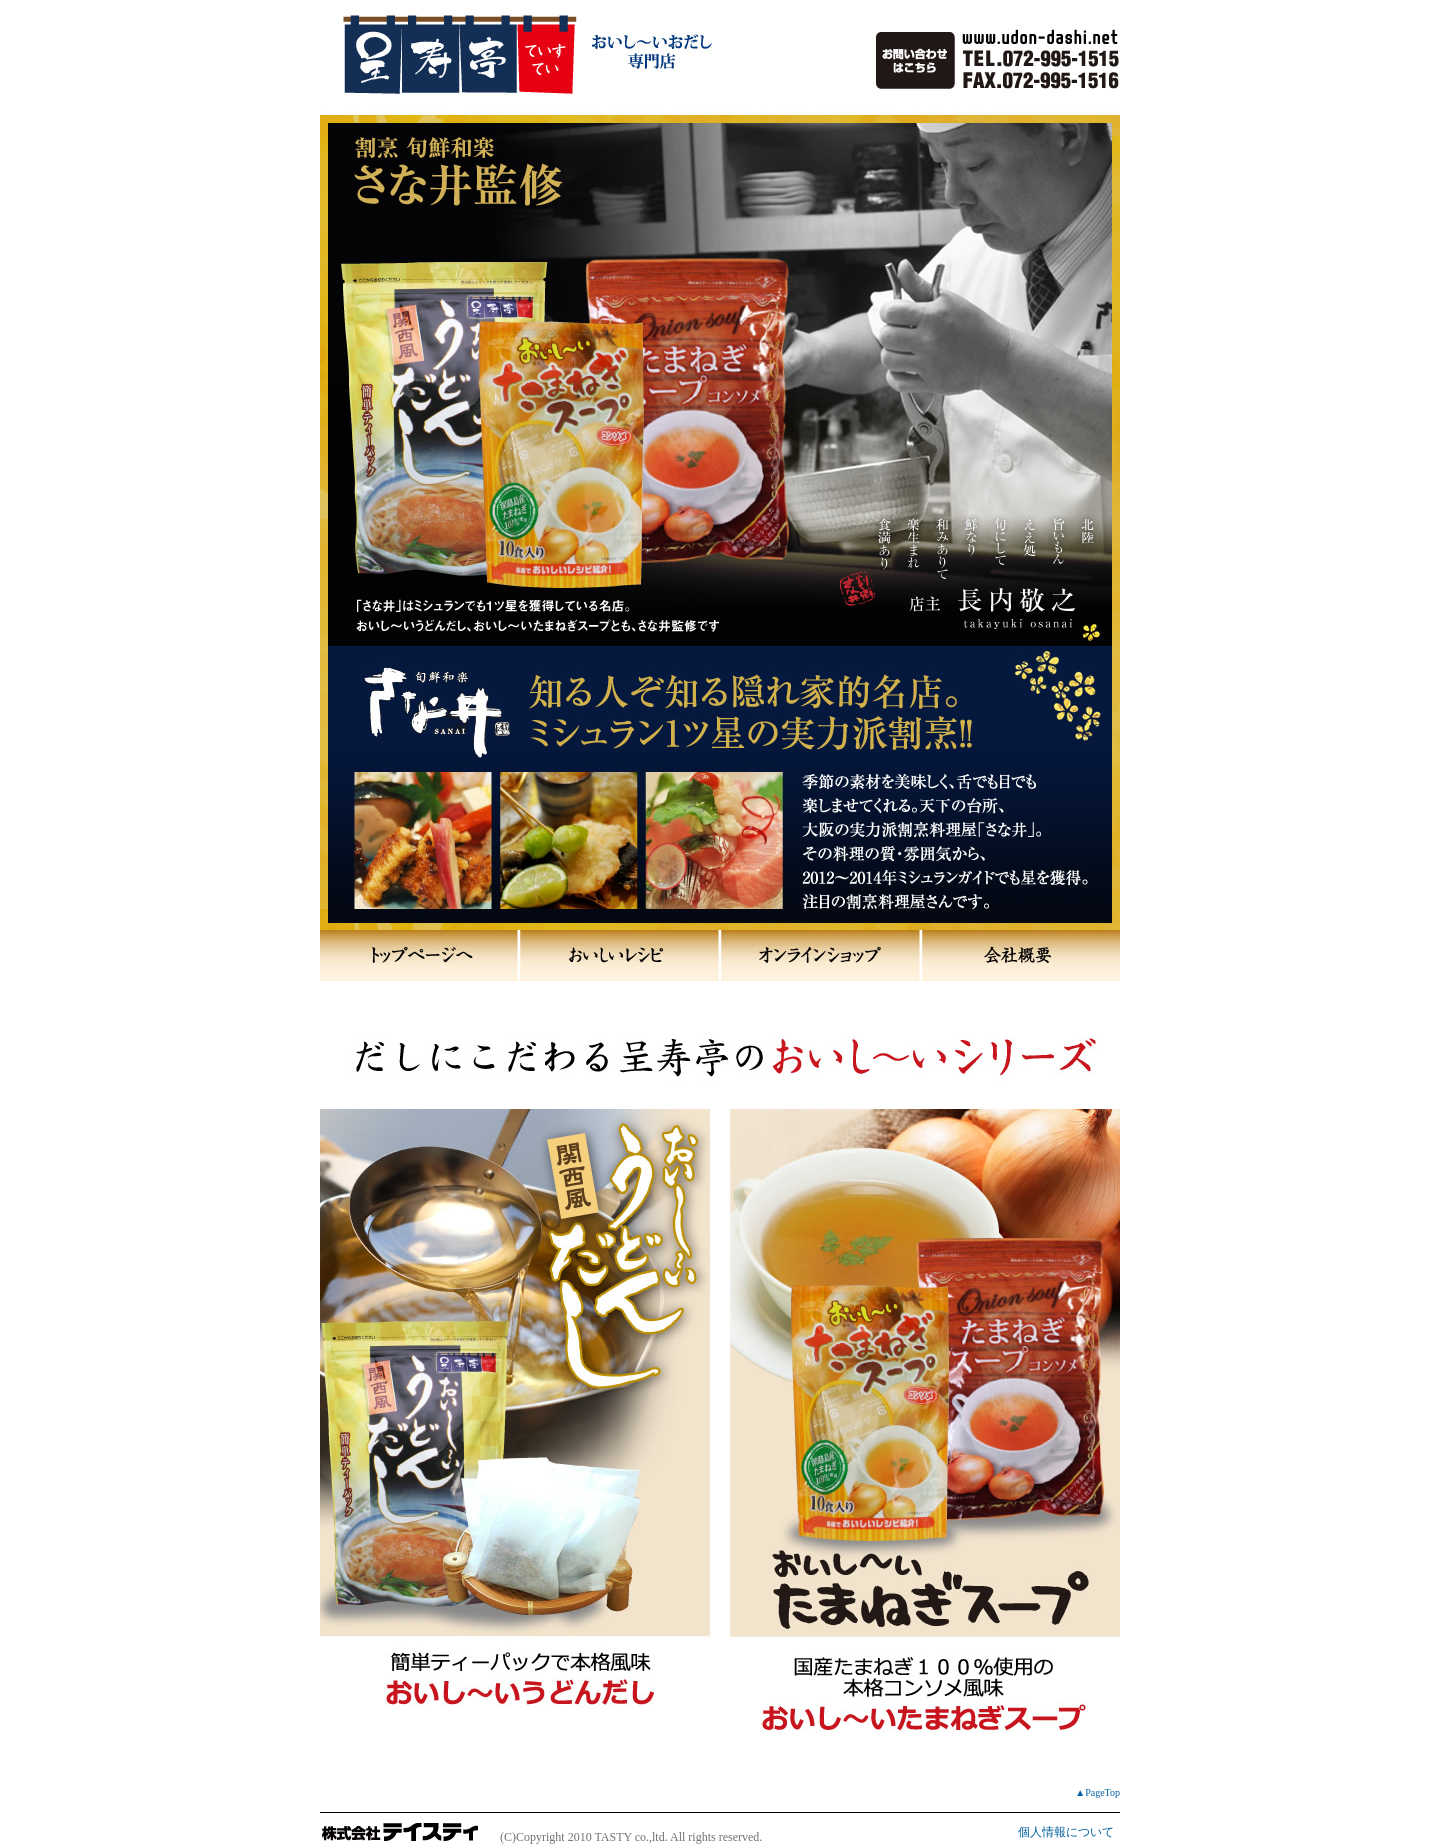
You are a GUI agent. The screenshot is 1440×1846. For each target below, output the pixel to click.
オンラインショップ (820, 955)
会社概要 (1020, 955)
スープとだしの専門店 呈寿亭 (545, 150)
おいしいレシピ (620, 955)
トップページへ (420, 955)
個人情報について (1066, 1832)
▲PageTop (1097, 1792)
